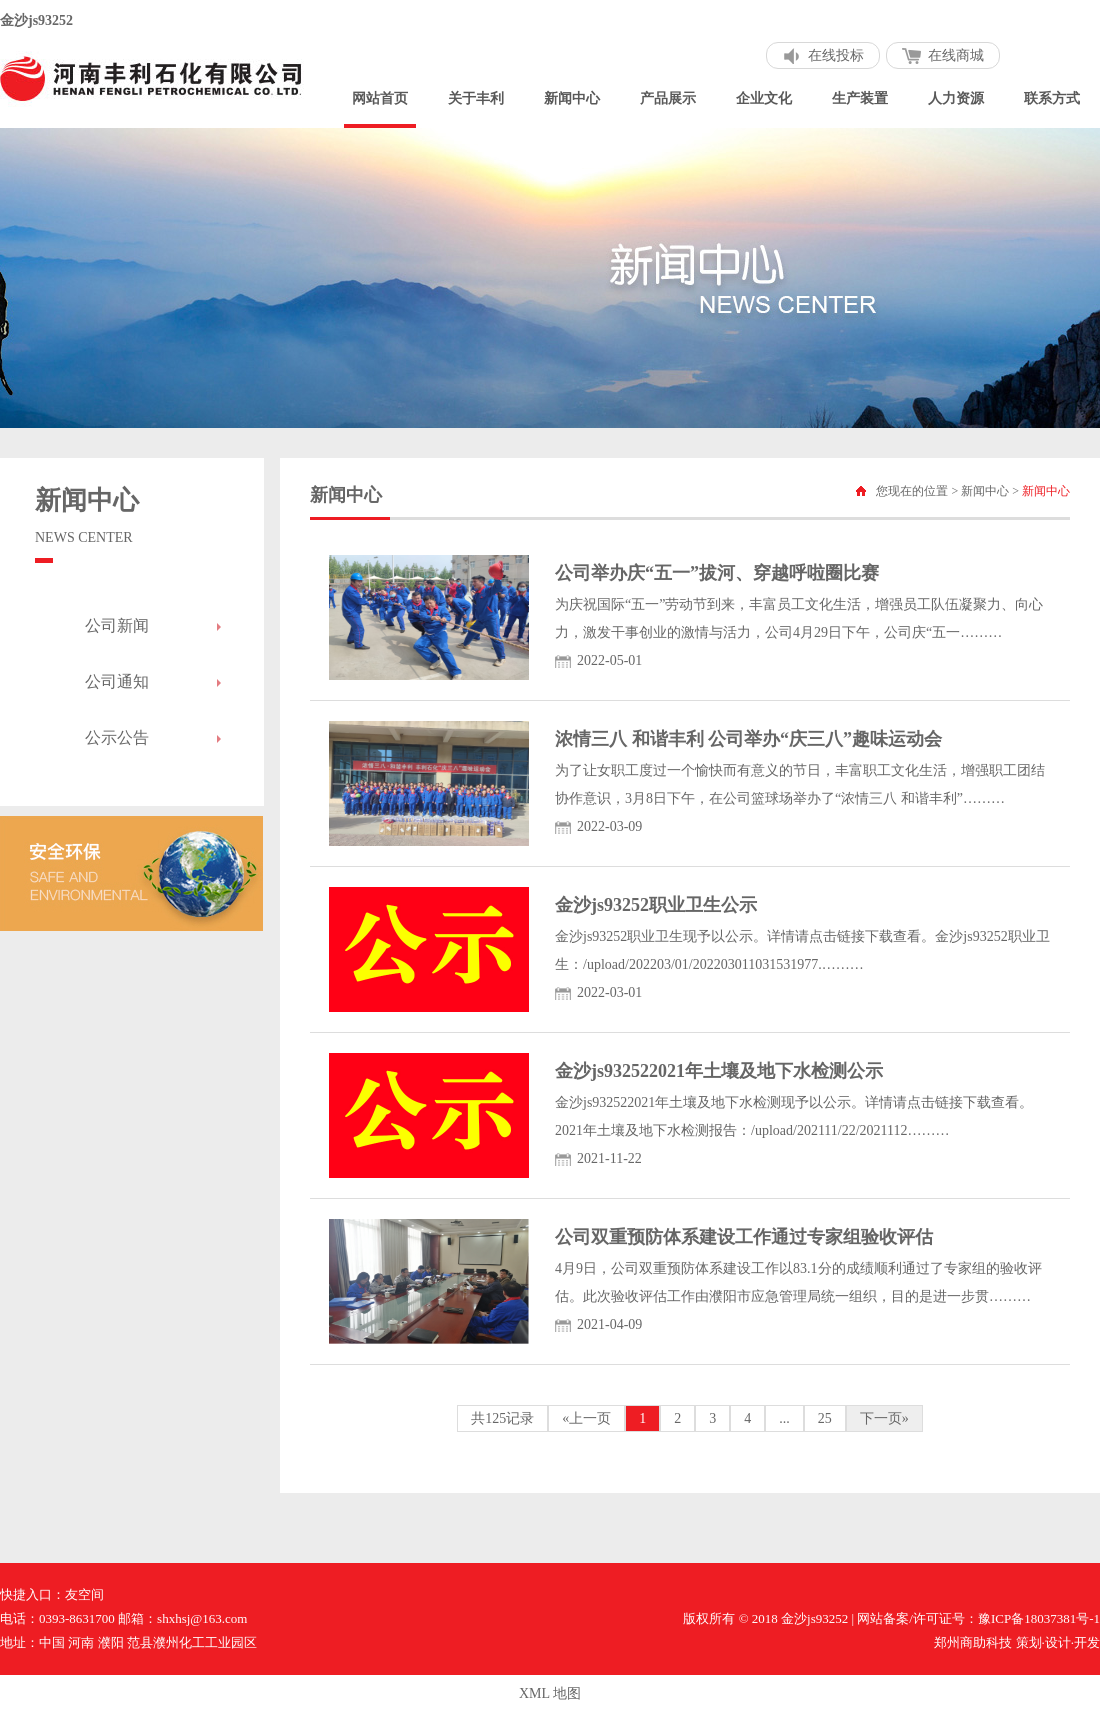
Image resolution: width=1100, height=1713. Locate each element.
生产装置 (860, 98)
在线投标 (836, 55)
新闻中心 (572, 98)
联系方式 (1052, 98)
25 (825, 1418)
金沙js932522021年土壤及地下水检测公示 (719, 1071)
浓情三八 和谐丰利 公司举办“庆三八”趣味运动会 (748, 739)
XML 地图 (550, 1693)
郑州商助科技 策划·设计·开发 (1017, 1642)
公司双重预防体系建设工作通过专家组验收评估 (744, 1237)
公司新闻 (117, 625)
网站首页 (380, 98)
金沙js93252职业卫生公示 (656, 905)
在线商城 (956, 55)
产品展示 (668, 98)
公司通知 (117, 681)
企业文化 (764, 98)
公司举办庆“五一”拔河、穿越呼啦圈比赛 (717, 573)
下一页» (884, 1418)
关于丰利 (476, 98)
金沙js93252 (36, 20)
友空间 (84, 1594)
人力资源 (956, 98)
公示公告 (117, 737)
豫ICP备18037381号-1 (1039, 1618)
